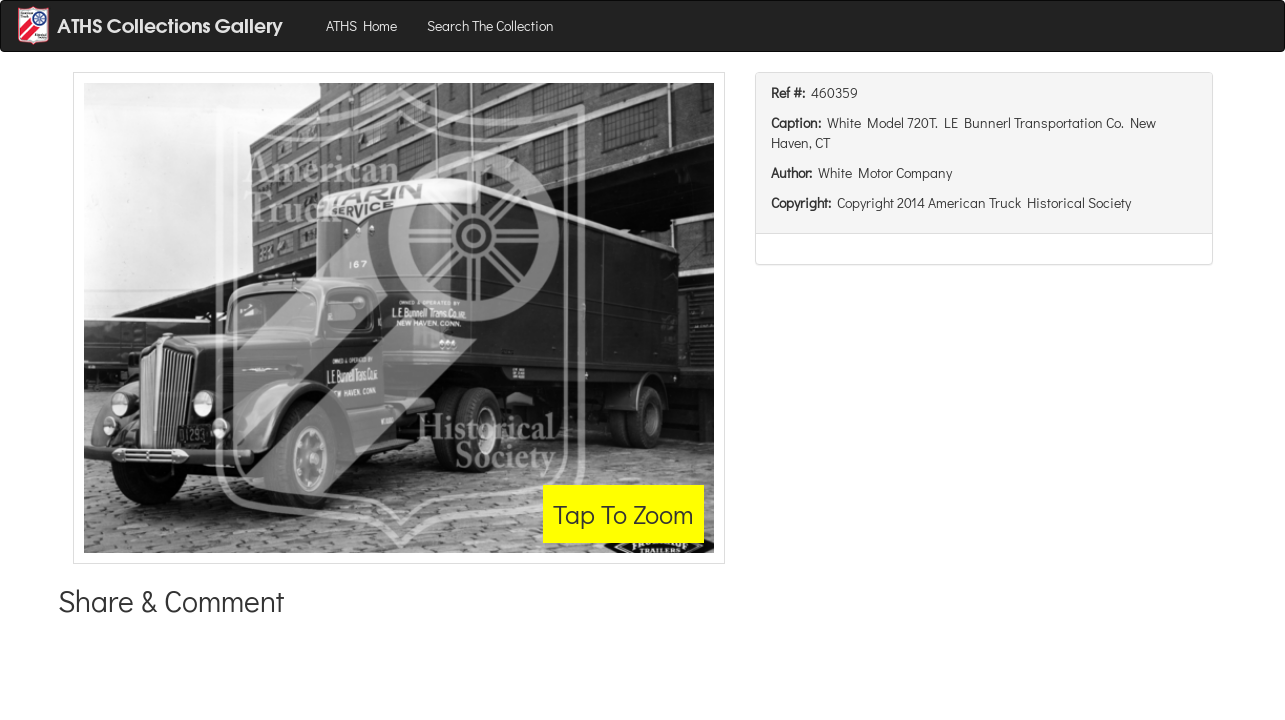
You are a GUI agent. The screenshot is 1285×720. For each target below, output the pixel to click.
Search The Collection (490, 25)
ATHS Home (361, 25)
